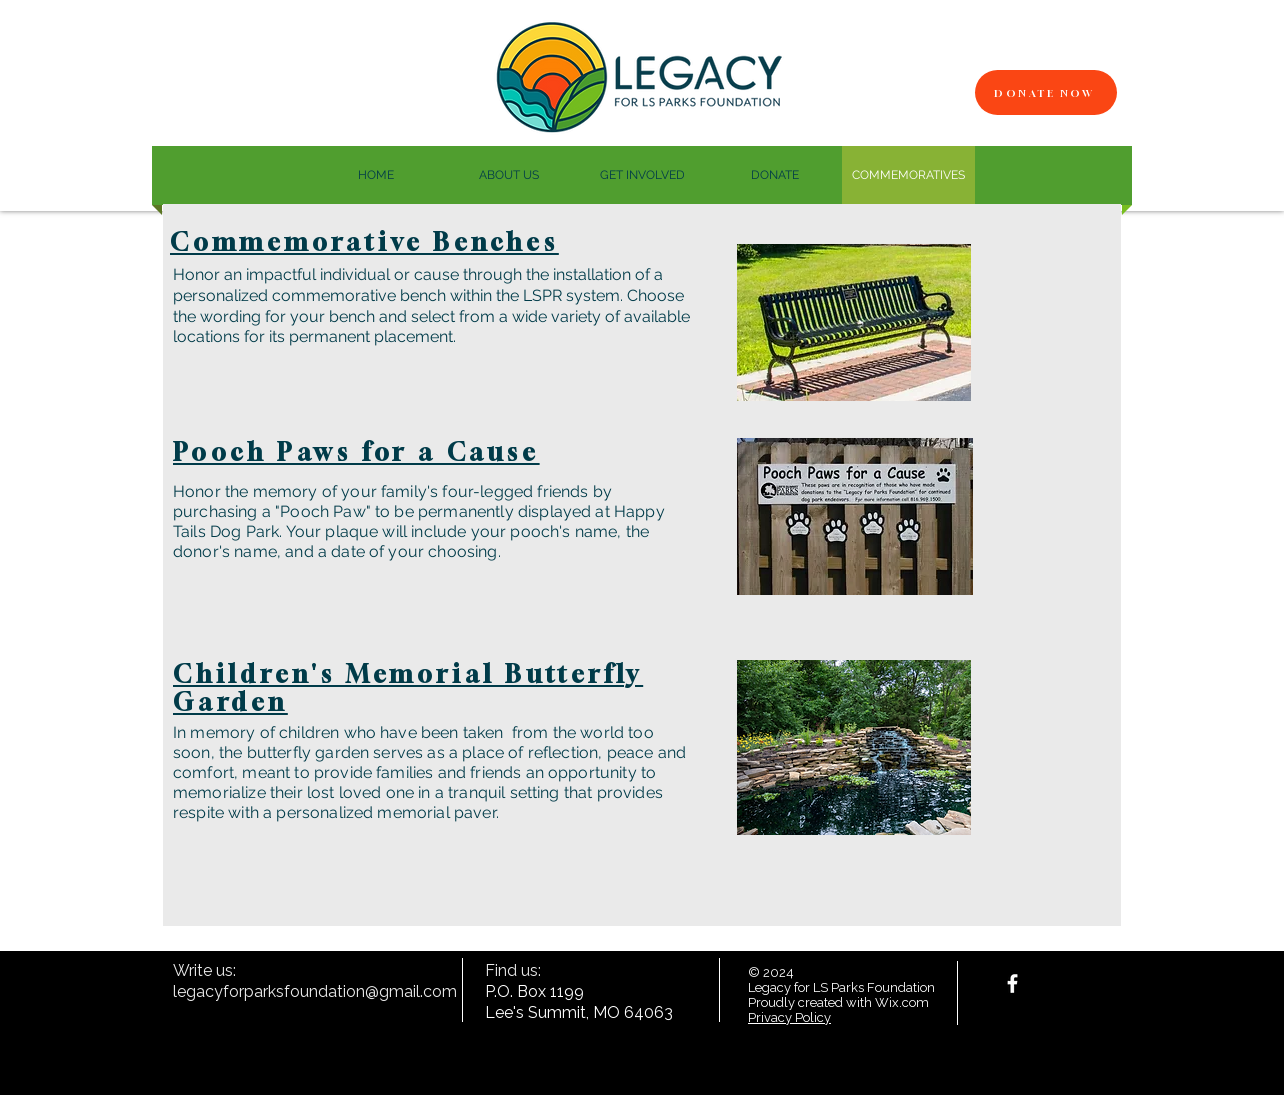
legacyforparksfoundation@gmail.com (315, 991)
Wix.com (902, 1002)
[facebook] (1012, 983)
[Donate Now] (1046, 92)
